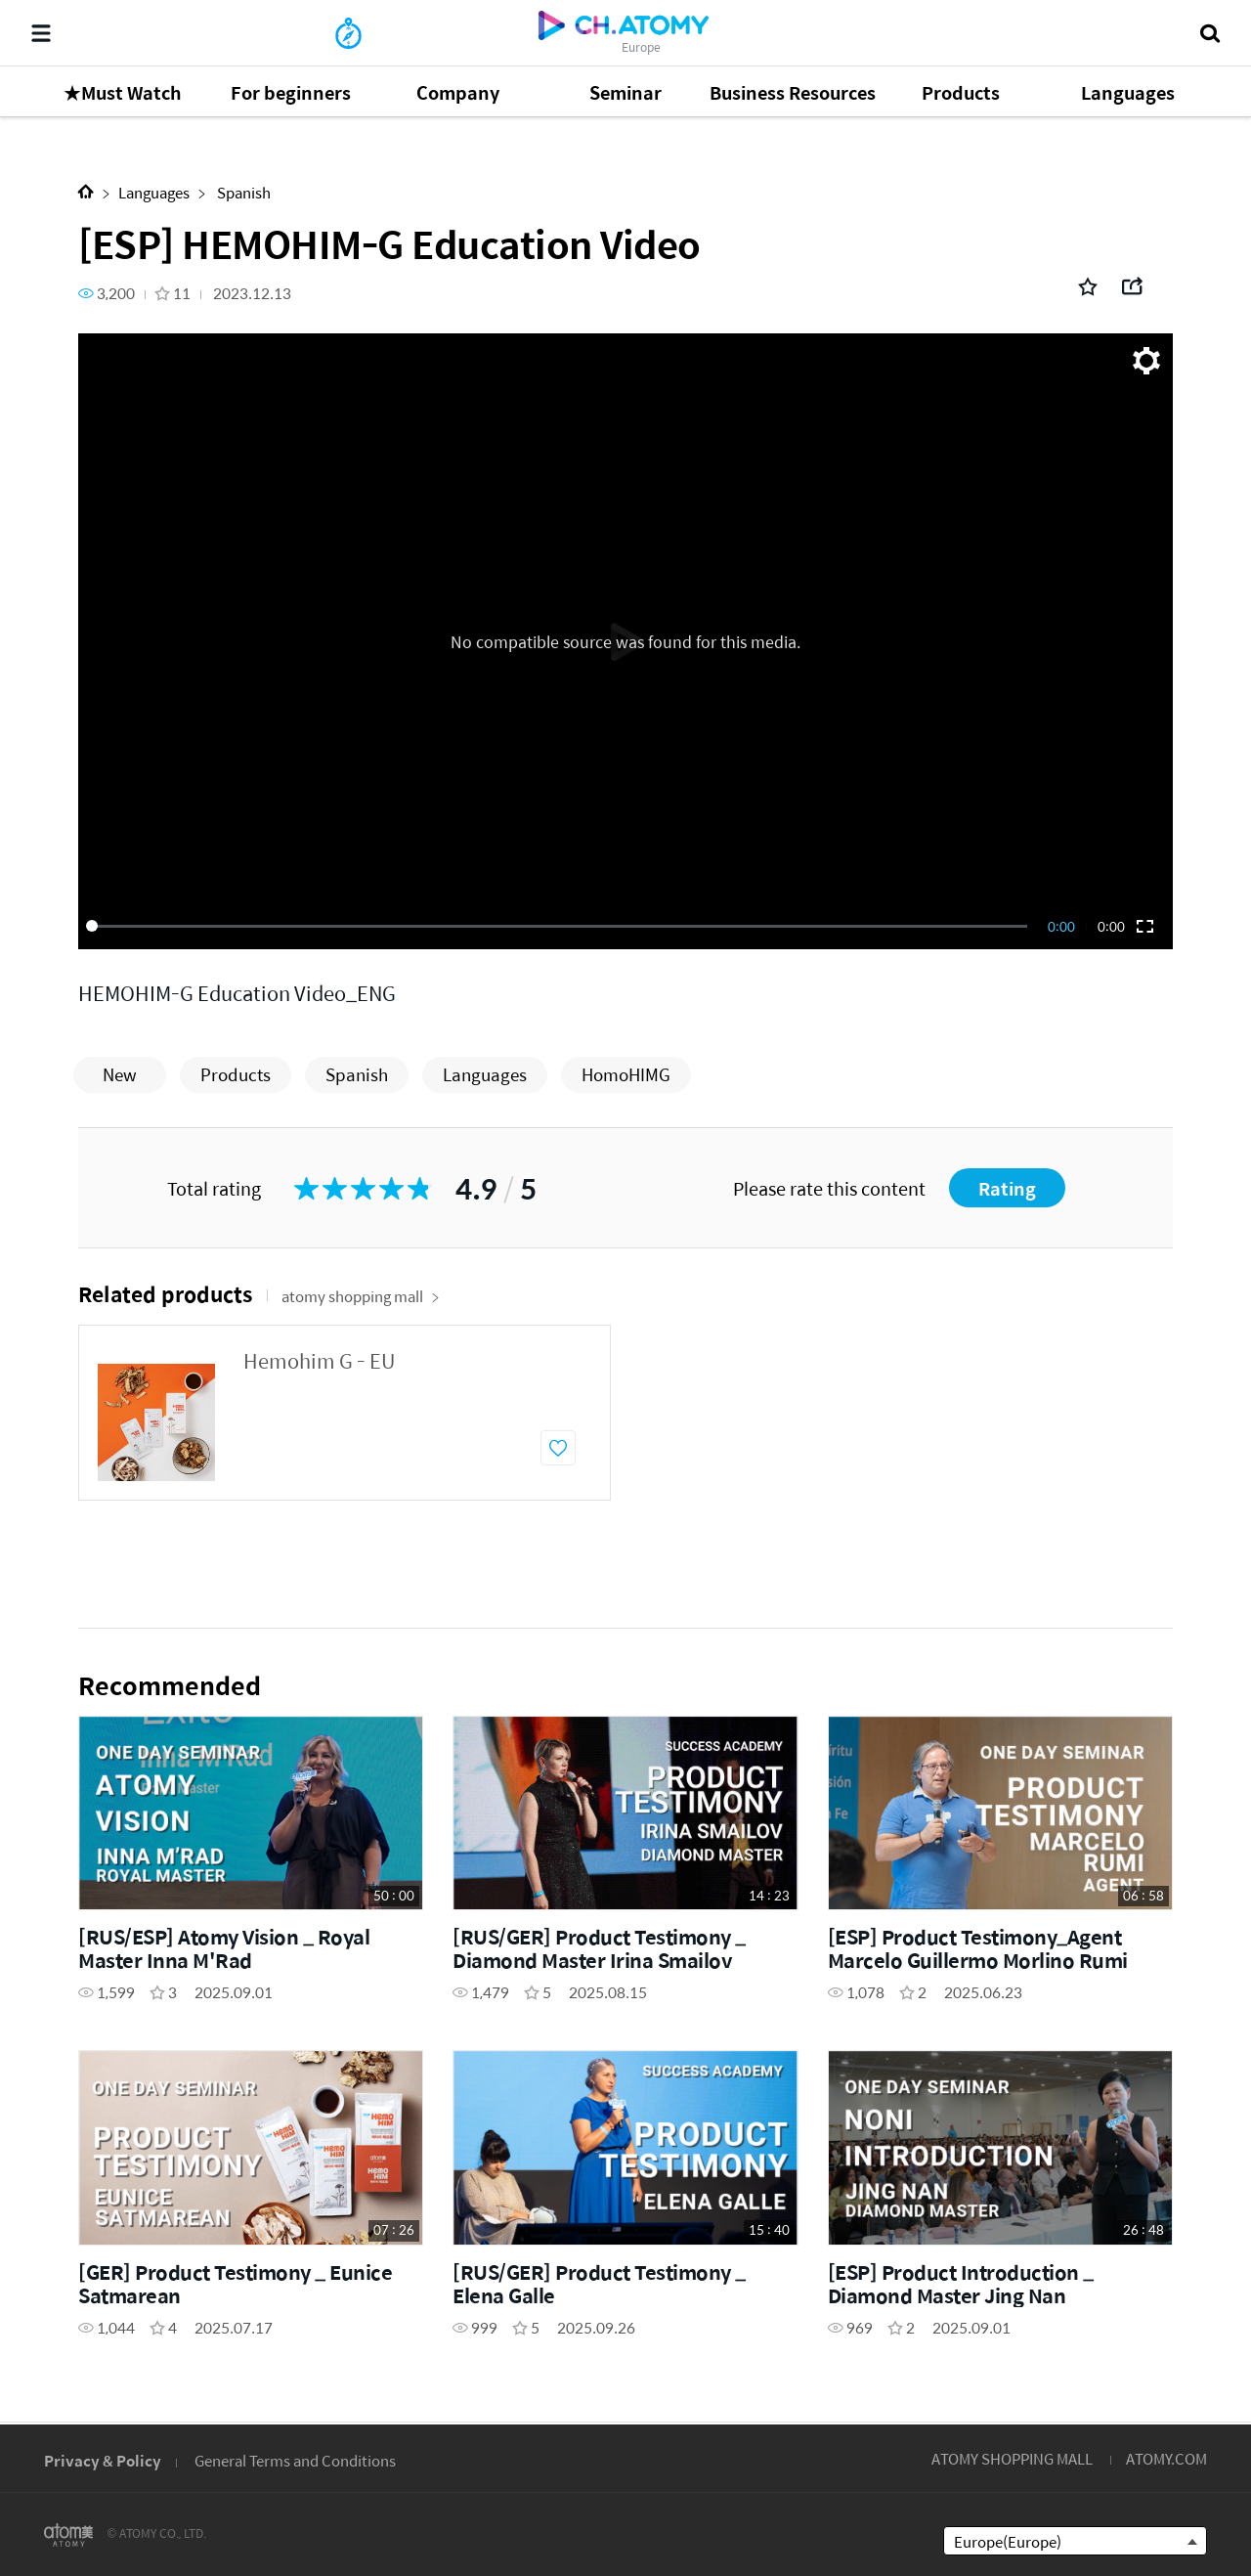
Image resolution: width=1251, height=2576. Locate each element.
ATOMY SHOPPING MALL (1012, 2458)
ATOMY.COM (1166, 2458)
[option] (345, 1413)
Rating (1007, 1188)
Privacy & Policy (102, 2460)
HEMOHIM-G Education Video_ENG (237, 993)
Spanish (242, 192)
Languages (154, 192)
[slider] (560, 925)
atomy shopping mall (360, 1296)
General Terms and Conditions (295, 2460)
